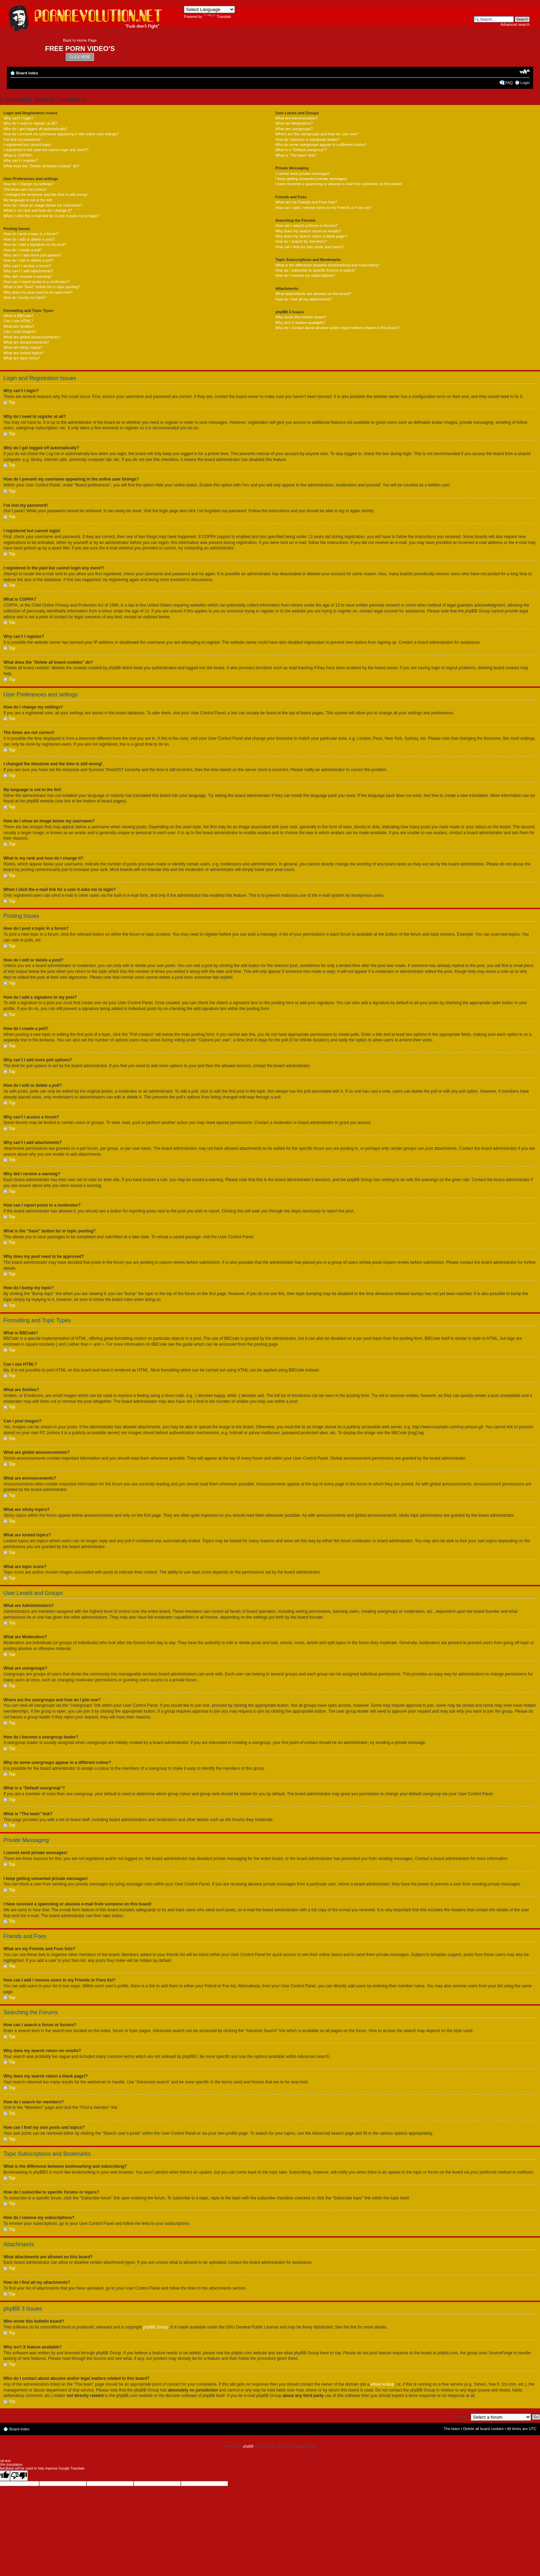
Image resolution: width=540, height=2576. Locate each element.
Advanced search (515, 24)
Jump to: (461, 2416)
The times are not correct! (24, 189)
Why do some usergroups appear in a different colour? (320, 145)
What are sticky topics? (22, 347)
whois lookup (382, 2384)
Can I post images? (19, 331)
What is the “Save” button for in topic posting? (41, 287)
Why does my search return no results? (308, 231)
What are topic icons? (21, 358)
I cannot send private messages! (302, 173)
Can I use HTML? (18, 321)
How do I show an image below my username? (42, 205)
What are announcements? (26, 342)
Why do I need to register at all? (30, 123)
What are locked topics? (23, 353)
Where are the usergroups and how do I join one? (317, 134)
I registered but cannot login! (27, 145)
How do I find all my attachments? (303, 299)
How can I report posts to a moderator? (36, 282)
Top (12, 402)
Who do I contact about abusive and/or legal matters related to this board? (337, 328)
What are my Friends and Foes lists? (306, 202)
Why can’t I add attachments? (28, 271)
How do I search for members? (301, 241)
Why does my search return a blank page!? (311, 236)
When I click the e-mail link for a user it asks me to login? (51, 216)
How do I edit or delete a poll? (28, 260)
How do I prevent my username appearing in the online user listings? (60, 134)
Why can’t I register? (20, 160)
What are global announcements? (31, 337)
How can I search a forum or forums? (306, 225)
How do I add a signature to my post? (34, 244)
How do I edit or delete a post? (29, 239)
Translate (217, 17)
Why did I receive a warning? (27, 276)
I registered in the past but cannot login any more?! (46, 150)
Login (525, 83)
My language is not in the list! (27, 200)
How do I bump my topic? (24, 297)
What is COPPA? (17, 155)
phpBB (248, 2446)
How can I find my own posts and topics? (309, 247)
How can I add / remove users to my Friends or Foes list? (323, 208)
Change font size (525, 72)
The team (452, 2428)
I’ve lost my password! (22, 139)
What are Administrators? (296, 118)
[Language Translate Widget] (209, 9)
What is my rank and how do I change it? (37, 210)
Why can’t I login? (18, 118)
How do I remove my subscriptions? (305, 275)
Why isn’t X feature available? (300, 322)
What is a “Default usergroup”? (301, 150)
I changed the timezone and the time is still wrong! (45, 194)
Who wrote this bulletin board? (300, 317)
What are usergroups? (294, 129)
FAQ (509, 83)
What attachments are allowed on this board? (313, 294)
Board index (27, 73)
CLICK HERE (80, 57)
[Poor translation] (19, 2475)
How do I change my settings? (28, 184)
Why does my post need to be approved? (38, 292)
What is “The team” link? (295, 155)
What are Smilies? (18, 326)
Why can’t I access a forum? (27, 266)
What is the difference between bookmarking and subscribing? (327, 265)
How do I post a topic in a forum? (31, 234)
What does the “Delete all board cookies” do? (41, 166)
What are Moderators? (294, 123)
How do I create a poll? (22, 250)
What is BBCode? (18, 316)
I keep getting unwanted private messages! (311, 179)
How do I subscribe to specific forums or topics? (315, 270)
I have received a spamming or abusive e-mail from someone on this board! (338, 184)
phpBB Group (155, 2326)
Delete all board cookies (483, 2428)
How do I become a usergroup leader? (307, 139)
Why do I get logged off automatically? (35, 129)
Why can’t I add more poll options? (32, 255)
